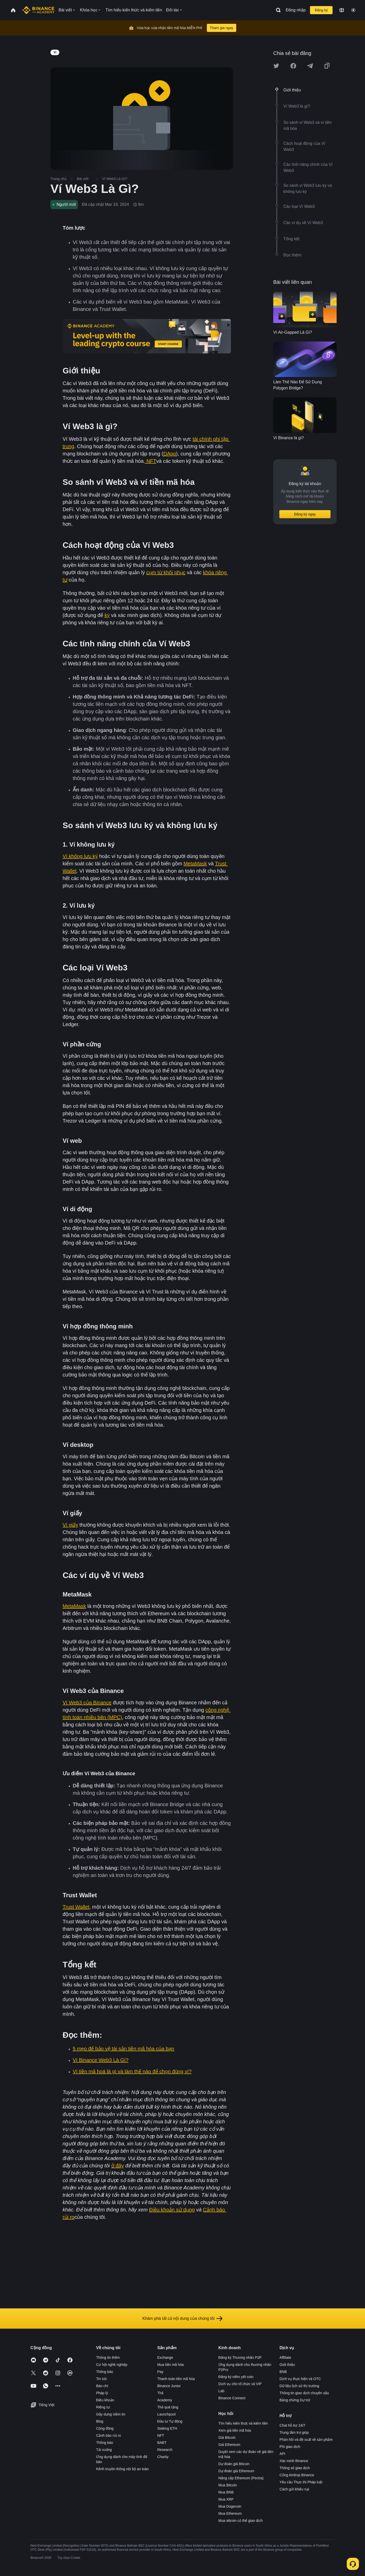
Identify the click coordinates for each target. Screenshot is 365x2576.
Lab (221, 2391)
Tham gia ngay (221, 28)
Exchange (165, 2357)
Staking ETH (167, 2428)
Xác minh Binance (294, 2461)
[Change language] (342, 10)
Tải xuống (104, 2450)
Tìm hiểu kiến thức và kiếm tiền (243, 2423)
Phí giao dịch (290, 2447)
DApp (169, 453)
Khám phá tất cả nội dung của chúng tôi (182, 2318)
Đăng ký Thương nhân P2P (240, 2357)
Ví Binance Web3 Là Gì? (101, 2060)
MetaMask (195, 863)
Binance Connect (232, 2398)
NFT (160, 2435)
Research (164, 2450)
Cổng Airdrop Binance (297, 2475)
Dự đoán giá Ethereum (236, 2471)
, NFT (150, 461)
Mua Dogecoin (229, 2506)
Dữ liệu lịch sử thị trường (299, 2386)
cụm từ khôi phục (166, 572)
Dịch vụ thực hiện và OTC (300, 2379)
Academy (164, 2400)
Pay (160, 2372)
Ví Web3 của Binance (87, 1702)
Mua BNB (226, 2492)
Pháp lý (102, 2393)
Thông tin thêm (108, 2357)
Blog (99, 2421)
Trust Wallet (76, 1907)
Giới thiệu (287, 2365)
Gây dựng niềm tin (110, 2414)
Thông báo (104, 2372)
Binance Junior (169, 2386)
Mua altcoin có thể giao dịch (240, 2521)
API (282, 2454)
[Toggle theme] (353, 10)
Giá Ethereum (229, 2445)
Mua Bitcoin (227, 2485)
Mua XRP (226, 2499)
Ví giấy (70, 1525)
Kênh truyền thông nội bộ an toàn (122, 2469)
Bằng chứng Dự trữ (295, 2400)
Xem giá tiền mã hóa (234, 2430)
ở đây (117, 2165)
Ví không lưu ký (80, 856)
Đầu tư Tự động (169, 2421)
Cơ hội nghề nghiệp (111, 2365)
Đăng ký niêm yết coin (235, 2377)
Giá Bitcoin (227, 2437)
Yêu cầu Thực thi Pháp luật (301, 2482)
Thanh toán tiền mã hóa (176, 2379)
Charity (162, 2457)
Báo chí (102, 2386)
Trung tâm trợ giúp (294, 2432)
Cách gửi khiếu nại (294, 2489)
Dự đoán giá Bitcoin (234, 2464)
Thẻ (160, 2393)
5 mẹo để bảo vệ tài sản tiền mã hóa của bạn (123, 2048)
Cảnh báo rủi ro (108, 2435)
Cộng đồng (105, 2428)
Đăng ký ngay (305, 514)
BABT (162, 2443)
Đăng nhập (296, 10)
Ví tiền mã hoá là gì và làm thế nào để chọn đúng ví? (132, 2071)
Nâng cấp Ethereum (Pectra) (241, 2478)
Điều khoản (105, 2400)
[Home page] (38, 10)
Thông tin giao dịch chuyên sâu (304, 2393)
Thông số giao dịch (295, 2468)
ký (107, 615)
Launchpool (166, 2414)
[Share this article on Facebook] (293, 66)
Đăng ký (321, 10)
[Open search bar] (276, 10)
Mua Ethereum (230, 2513)
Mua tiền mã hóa (170, 2365)
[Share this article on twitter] (276, 66)
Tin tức (101, 2379)
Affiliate (285, 2357)
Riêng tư (103, 2407)
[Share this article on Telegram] (310, 66)
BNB (283, 2372)
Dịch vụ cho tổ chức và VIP (240, 2384)
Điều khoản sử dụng (172, 2209)
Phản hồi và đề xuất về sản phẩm (306, 2440)
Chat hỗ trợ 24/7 (292, 2425)
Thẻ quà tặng (167, 2407)
